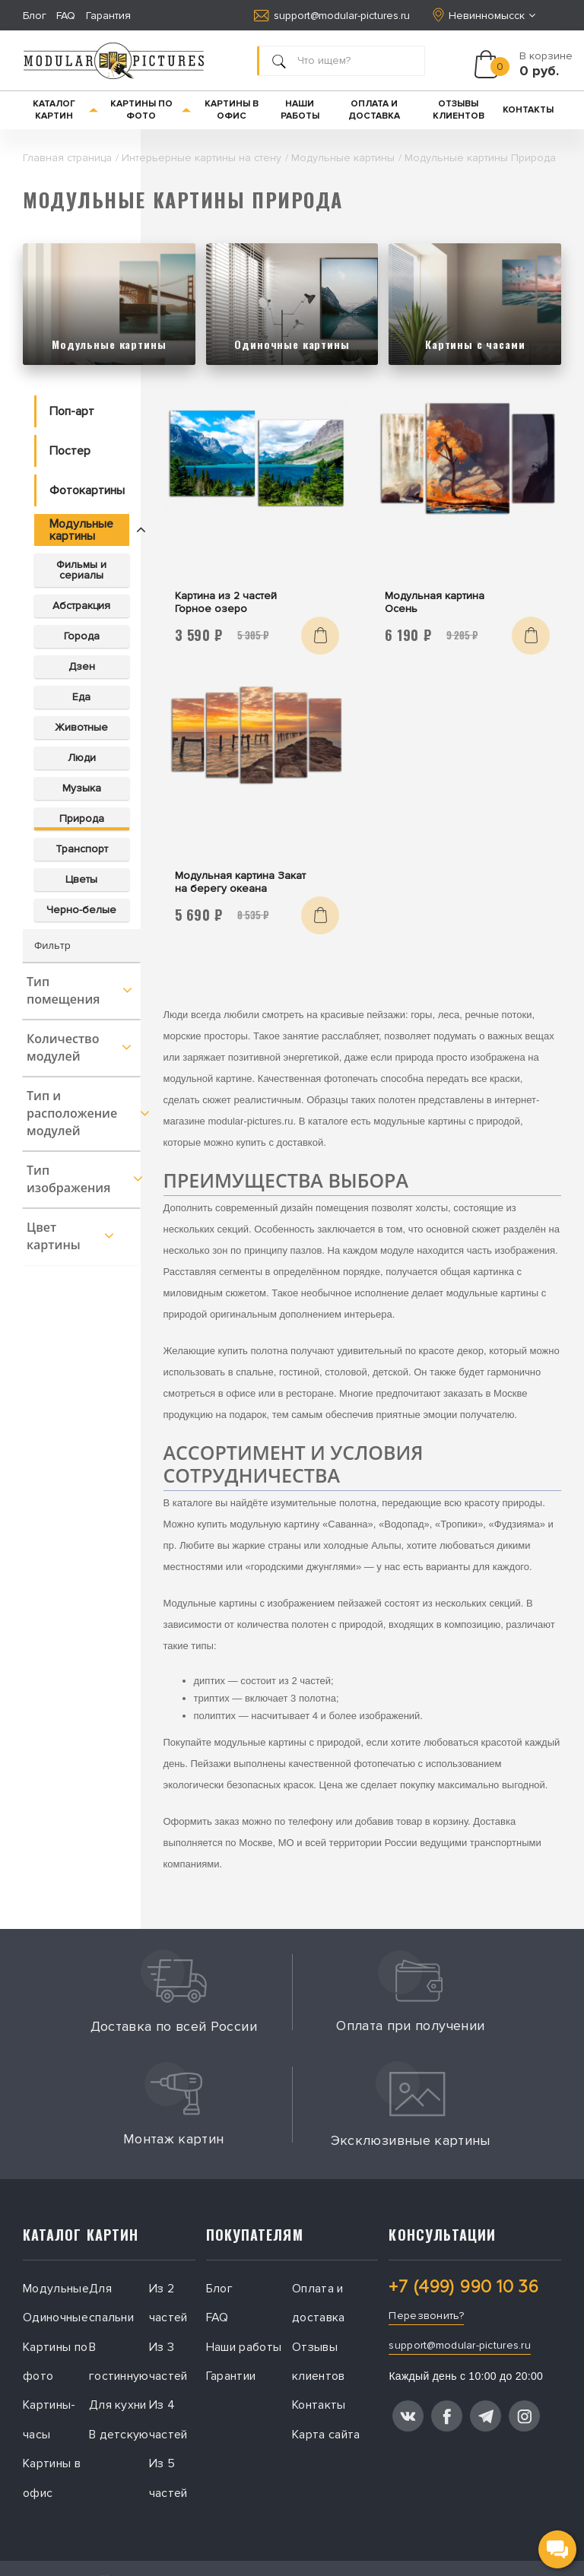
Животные (81, 727)
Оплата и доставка (374, 110)
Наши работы (300, 110)
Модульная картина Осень (434, 602)
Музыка (81, 788)
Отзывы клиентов (458, 110)
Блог (34, 15)
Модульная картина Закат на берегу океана (240, 882)
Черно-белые (81, 909)
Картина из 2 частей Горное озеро (226, 602)
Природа (81, 818)
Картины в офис (232, 110)
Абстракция (81, 605)
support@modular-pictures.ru (332, 15)
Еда (81, 696)
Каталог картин (66, 110)
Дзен (81, 666)
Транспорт (82, 848)
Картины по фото (150, 110)
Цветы (81, 879)
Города (82, 636)
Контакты (528, 110)
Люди (82, 757)
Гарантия (108, 15)
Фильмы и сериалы (81, 570)
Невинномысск (485, 15)
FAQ (65, 15)
